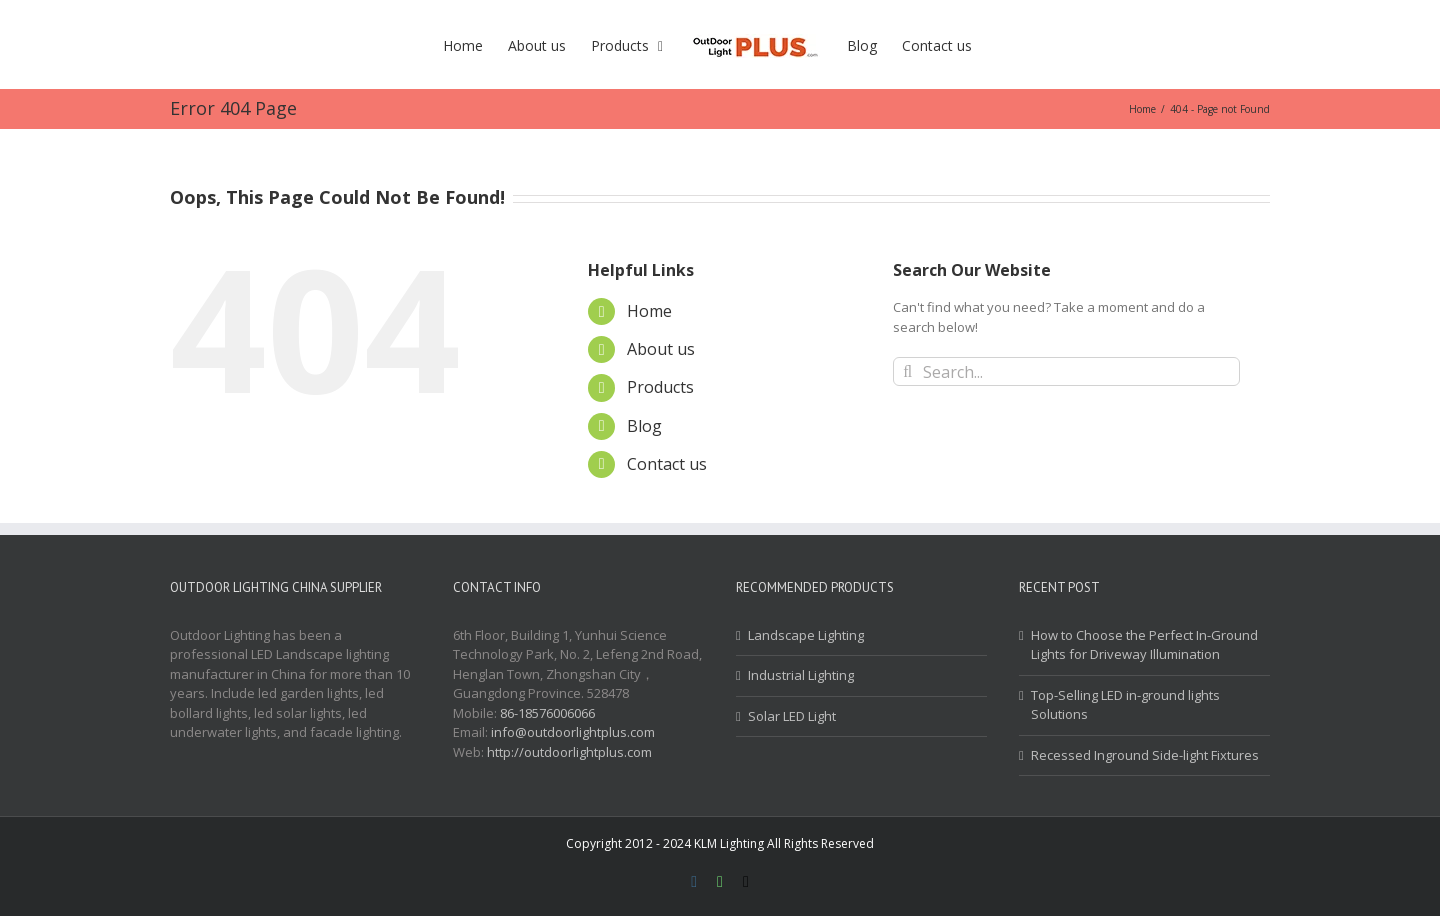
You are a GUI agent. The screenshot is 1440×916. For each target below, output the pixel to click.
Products (660, 387)
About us (661, 349)
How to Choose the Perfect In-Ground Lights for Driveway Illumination (1144, 645)
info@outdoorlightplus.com (573, 732)
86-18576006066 (547, 713)
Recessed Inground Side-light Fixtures (1145, 755)
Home (649, 311)
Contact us (667, 464)
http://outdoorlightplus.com (569, 752)
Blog (644, 426)
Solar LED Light (792, 716)
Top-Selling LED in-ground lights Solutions (1125, 705)
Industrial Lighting (801, 675)
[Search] (907, 371)
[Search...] (1066, 371)
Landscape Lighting (806, 635)
